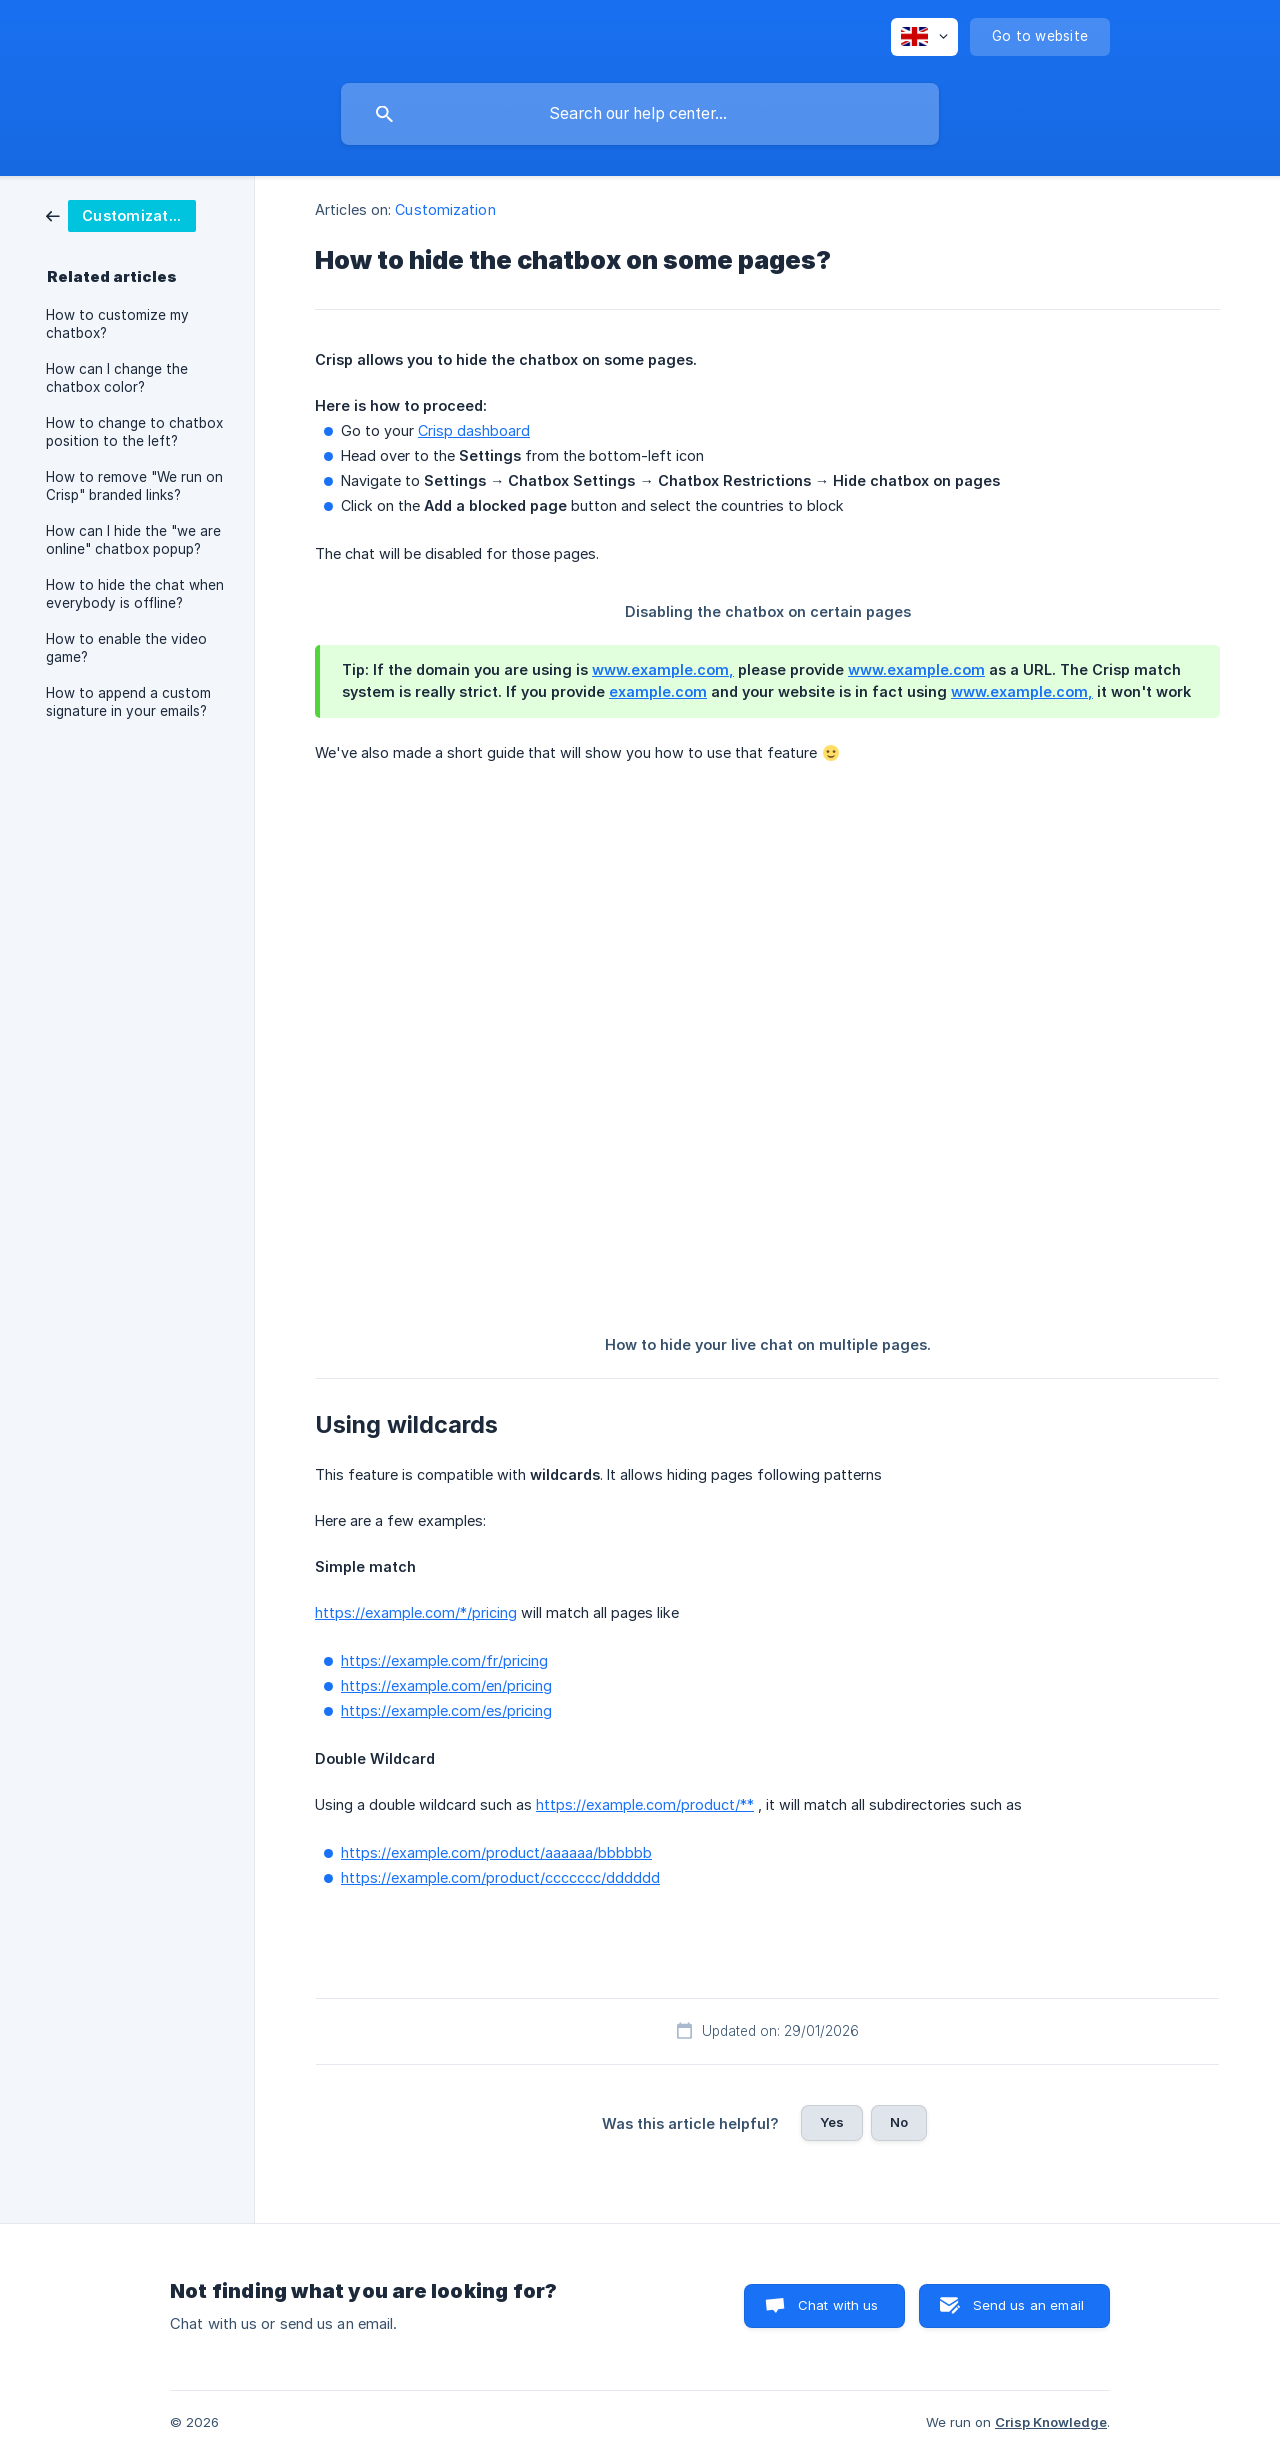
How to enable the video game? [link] (126, 648)
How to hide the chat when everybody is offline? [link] (135, 594)
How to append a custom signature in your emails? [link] (128, 702)
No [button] (899, 2122)
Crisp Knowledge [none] (1051, 2422)
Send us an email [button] (1028, 2305)
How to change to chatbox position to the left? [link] (134, 432)
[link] (121, 214)
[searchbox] (640, 114)
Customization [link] (445, 209)
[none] (924, 37)
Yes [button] (832, 2122)
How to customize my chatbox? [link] (117, 324)
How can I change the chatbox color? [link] (117, 378)
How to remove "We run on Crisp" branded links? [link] (134, 486)
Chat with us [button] (838, 2305)
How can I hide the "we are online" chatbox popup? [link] (133, 540)
